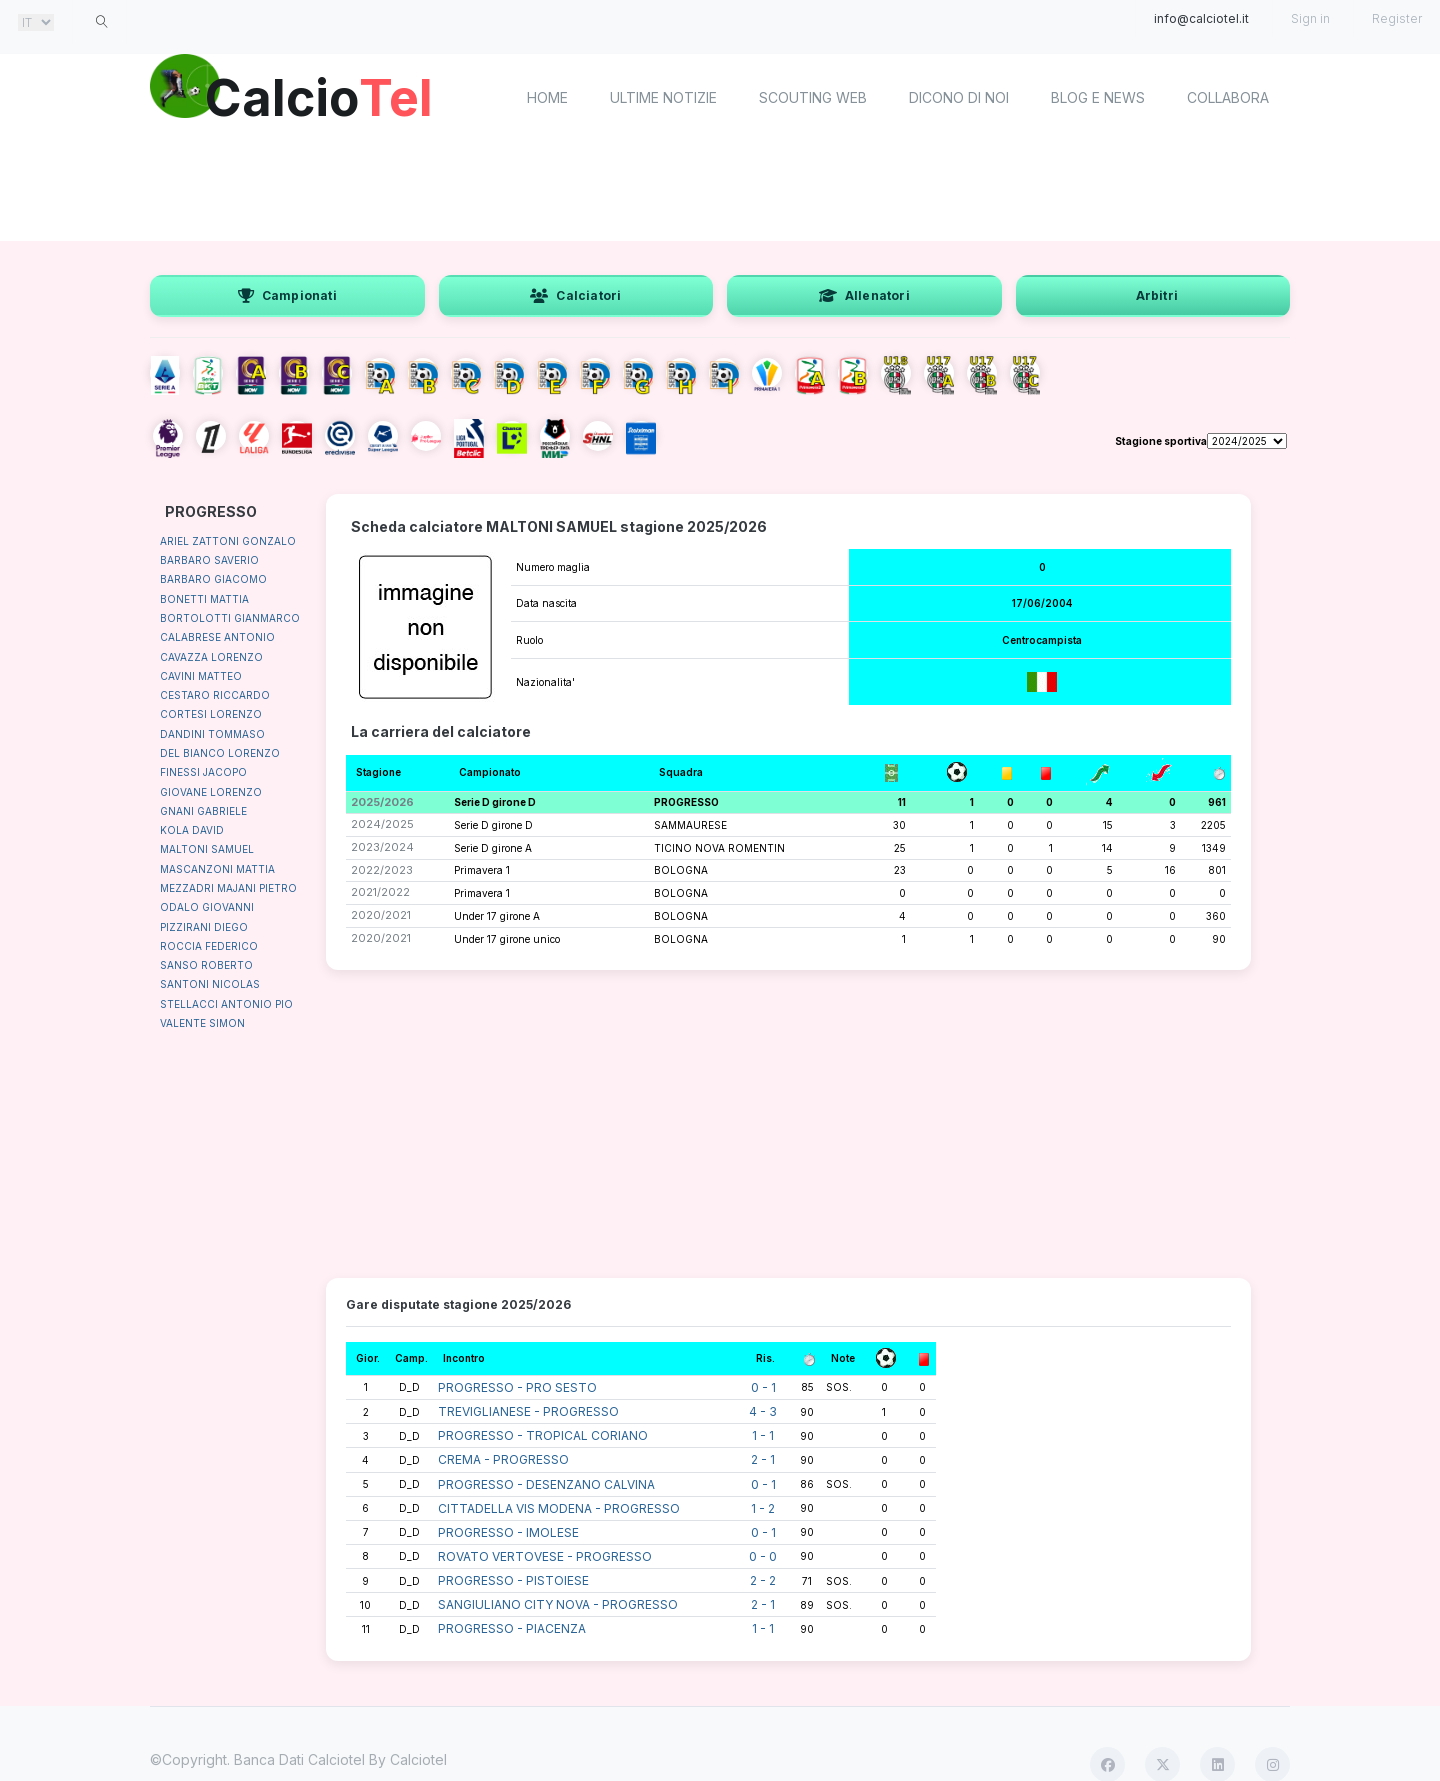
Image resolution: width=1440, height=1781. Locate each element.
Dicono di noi (959, 97)
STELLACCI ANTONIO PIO (226, 1004)
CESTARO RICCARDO (215, 695)
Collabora (1228, 97)
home (547, 97)
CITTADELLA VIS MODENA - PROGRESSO (559, 1508)
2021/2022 (380, 892)
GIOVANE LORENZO (211, 792)
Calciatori (575, 295)
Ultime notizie (663, 97)
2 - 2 (763, 1580)
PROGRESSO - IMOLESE (508, 1532)
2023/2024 (382, 847)
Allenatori (864, 295)
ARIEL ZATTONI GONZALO (228, 541)
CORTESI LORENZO (211, 714)
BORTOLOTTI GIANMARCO (230, 618)
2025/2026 (382, 802)
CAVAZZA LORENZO (211, 657)
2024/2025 (382, 824)
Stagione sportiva (1161, 441)
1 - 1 (763, 1435)
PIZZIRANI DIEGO (204, 927)
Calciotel (418, 1759)
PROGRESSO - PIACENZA (512, 1628)
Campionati (287, 295)
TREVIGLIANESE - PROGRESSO (528, 1411)
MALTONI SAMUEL (207, 849)
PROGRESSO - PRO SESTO (517, 1387)
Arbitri (1157, 295)
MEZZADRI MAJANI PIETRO (228, 888)
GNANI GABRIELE (203, 811)
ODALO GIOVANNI (207, 907)
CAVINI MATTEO (201, 676)
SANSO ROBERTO (206, 965)
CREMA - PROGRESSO (503, 1459)
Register (1397, 18)
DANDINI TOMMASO (212, 734)
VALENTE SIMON (202, 1023)
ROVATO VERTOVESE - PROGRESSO (545, 1556)
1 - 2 (763, 1508)
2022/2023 (382, 870)
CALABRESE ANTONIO (217, 637)
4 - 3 (763, 1411)
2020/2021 (381, 915)
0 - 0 (763, 1556)
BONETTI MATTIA (204, 599)
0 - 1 (763, 1387)
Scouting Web (813, 97)
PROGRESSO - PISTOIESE (513, 1580)
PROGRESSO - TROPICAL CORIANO (543, 1435)
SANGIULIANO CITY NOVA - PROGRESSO (558, 1604)
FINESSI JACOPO (203, 772)
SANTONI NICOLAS (210, 984)
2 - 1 (763, 1459)
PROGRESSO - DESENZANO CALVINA (546, 1484)
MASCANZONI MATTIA (217, 869)
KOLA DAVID (192, 830)
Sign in (1310, 18)
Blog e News (1098, 97)
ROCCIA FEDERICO (209, 946)
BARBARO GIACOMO (213, 579)
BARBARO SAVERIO (209, 560)
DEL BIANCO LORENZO (220, 753)
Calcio (319, 95)
